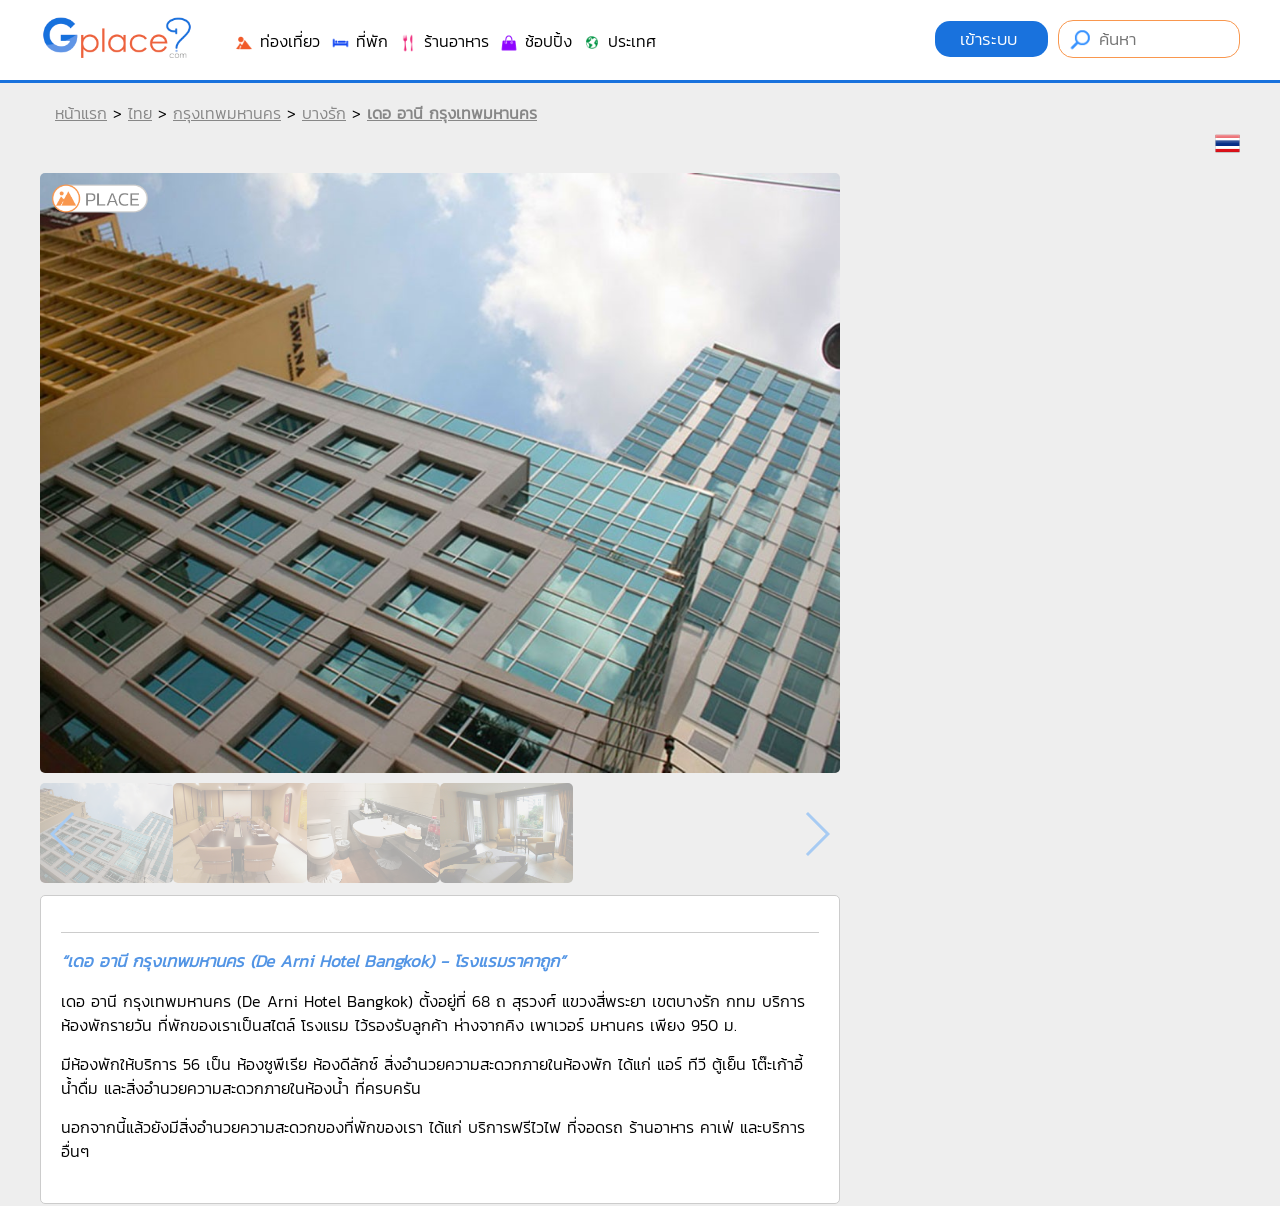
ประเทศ (619, 41)
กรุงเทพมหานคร (227, 113)
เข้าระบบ (991, 39)
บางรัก (324, 113)
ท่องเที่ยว (277, 41)
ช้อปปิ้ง (535, 41)
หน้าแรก (81, 113)
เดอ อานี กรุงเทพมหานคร (452, 113)
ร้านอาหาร (443, 41)
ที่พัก (359, 41)
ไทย (140, 113)
